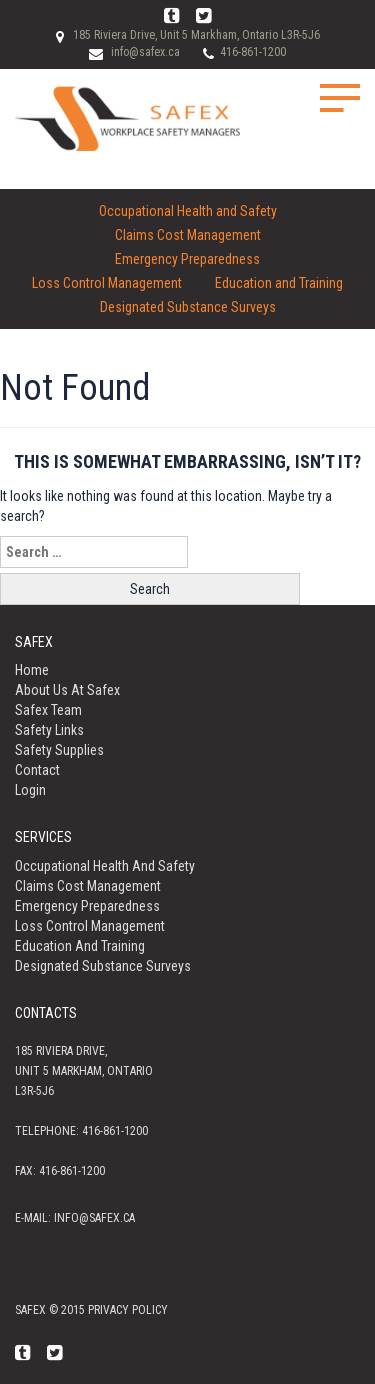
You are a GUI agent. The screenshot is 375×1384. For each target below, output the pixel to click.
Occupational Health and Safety (188, 211)
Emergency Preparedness (187, 259)
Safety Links (49, 730)
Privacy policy (128, 1310)
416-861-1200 (253, 52)
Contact (37, 770)
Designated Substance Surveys (188, 307)
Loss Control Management (107, 283)
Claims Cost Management (188, 235)
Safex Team (48, 710)
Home (32, 670)
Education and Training (279, 283)
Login (30, 790)
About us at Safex (67, 690)
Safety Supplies (59, 750)
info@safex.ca (145, 52)
